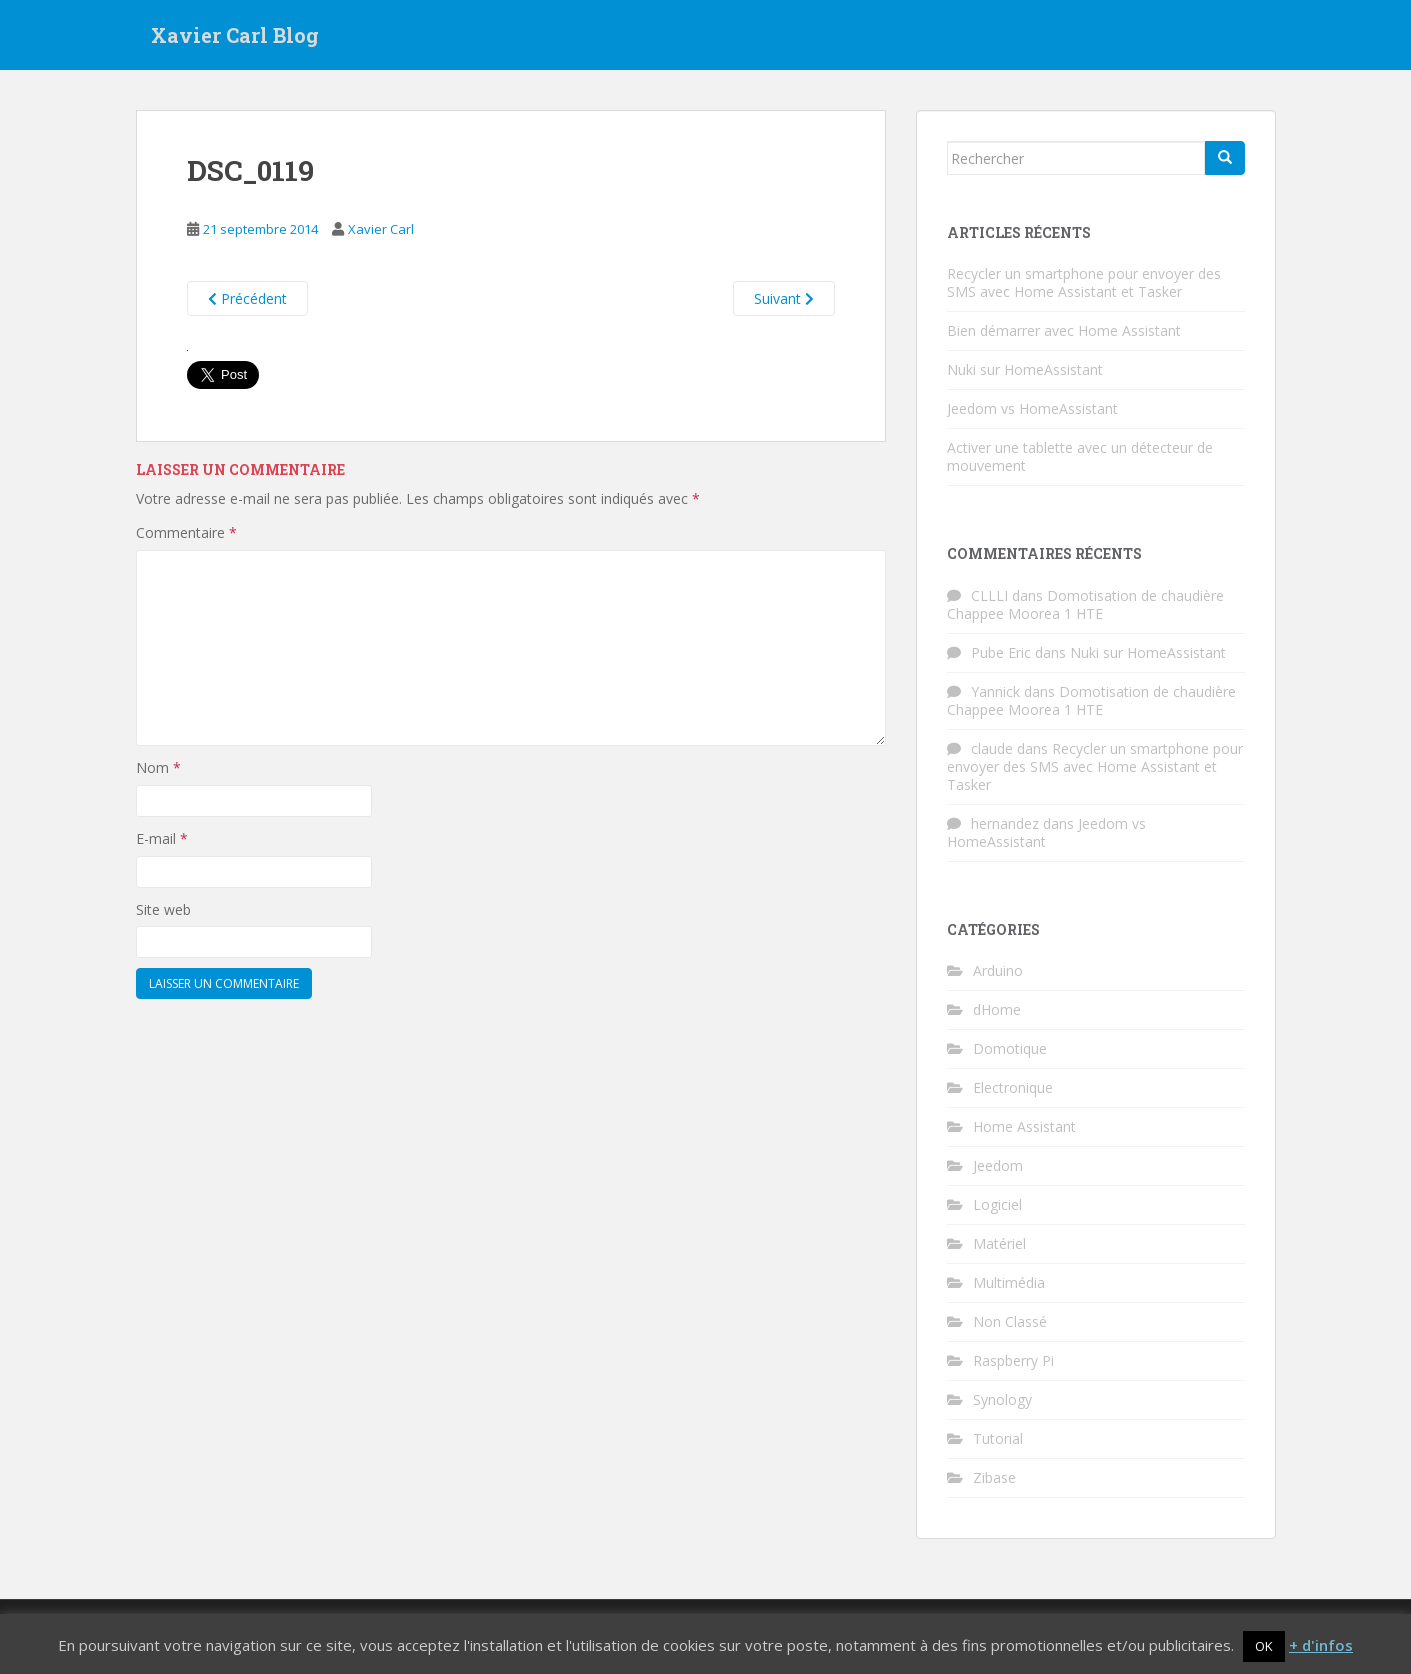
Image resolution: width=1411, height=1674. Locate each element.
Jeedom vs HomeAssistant (1032, 408)
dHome (997, 1009)
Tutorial (998, 1438)
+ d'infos (1321, 1645)
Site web (163, 909)
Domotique (1010, 1048)
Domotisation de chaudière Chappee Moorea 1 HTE (1085, 604)
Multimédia (1009, 1282)
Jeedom (998, 1165)
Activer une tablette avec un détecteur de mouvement (1080, 456)
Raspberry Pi (1013, 1360)
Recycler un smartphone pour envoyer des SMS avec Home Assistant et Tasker (1084, 282)
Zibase (994, 1477)
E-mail (162, 838)
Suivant (784, 298)
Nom (158, 767)
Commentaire (186, 532)
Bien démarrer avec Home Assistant (1064, 330)
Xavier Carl (381, 229)
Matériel (999, 1243)
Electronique (1013, 1087)
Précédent (247, 298)
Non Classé (1010, 1321)
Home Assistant (1024, 1126)
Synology (1002, 1399)
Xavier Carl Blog (235, 35)
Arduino (998, 970)
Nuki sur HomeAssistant (1025, 369)
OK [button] (1264, 1646)
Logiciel (997, 1204)
